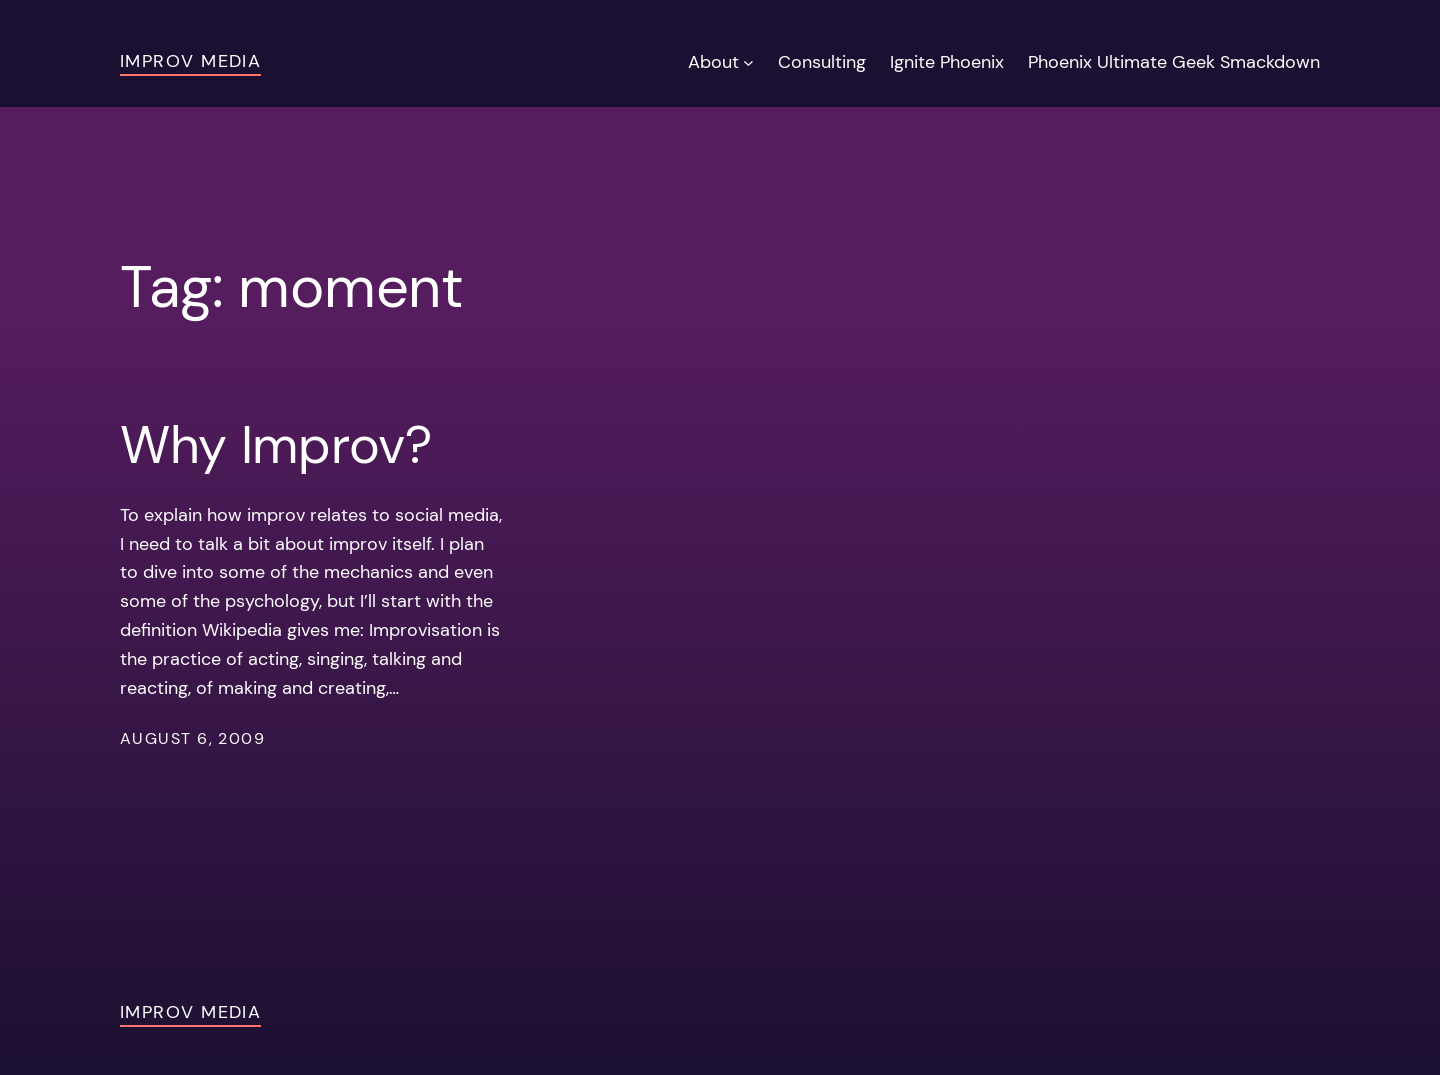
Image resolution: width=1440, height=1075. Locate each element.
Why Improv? (276, 445)
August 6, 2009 (192, 738)
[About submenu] (748, 62)
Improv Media (190, 61)
